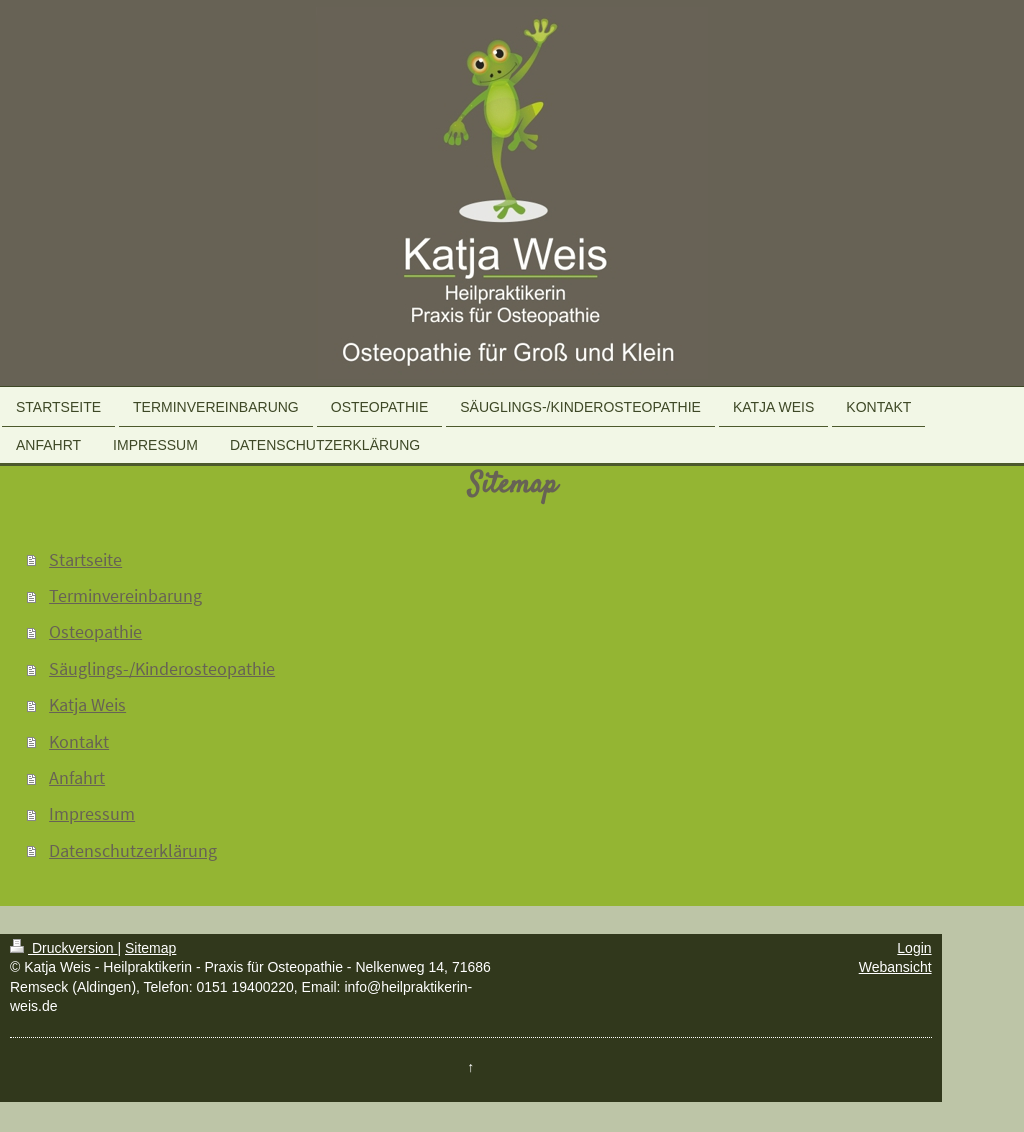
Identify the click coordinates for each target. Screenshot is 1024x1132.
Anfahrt (77, 777)
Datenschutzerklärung (133, 850)
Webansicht (895, 967)
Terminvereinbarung (125, 595)
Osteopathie (95, 631)
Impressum (92, 813)
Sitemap (150, 948)
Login (914, 948)
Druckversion (63, 948)
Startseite (85, 559)
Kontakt (79, 741)
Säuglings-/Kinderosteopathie (162, 668)
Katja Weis (87, 704)
